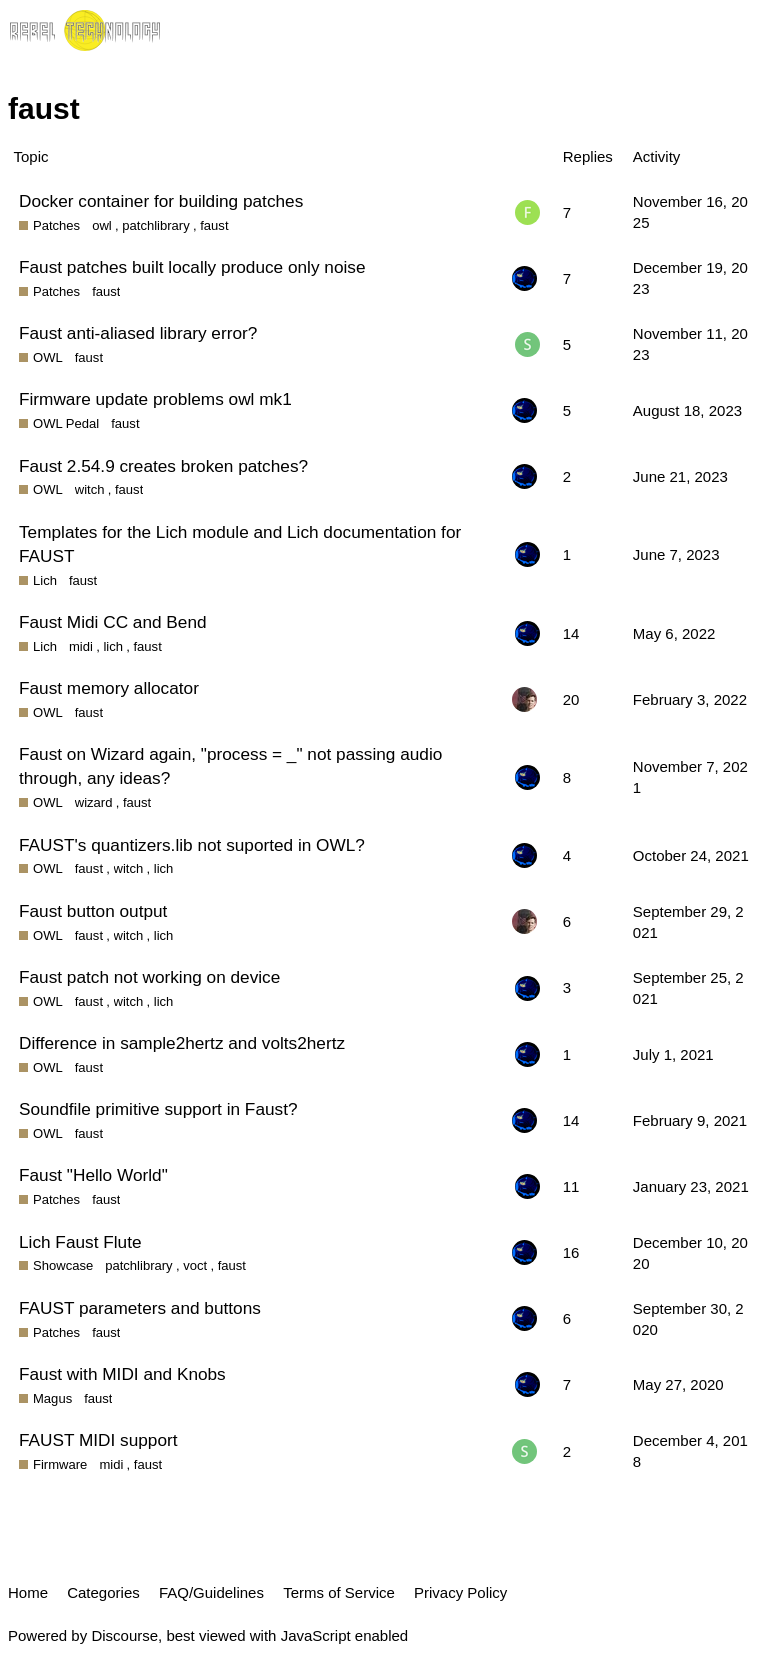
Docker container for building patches (161, 201)
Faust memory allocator (109, 688)
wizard (94, 802)
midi (81, 646)
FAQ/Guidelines (211, 1592)
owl (102, 225)
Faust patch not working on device (149, 977)
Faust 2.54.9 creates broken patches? (163, 466)
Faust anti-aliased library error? (138, 333)
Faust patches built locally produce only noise (192, 267)
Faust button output (93, 911)
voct (195, 1265)
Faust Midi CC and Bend (113, 622)
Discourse (124, 1635)
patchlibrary (155, 225)
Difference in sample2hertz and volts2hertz (182, 1043)
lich (113, 646)
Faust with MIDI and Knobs (122, 1374)
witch (90, 489)
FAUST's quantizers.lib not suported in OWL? (192, 845)
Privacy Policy (460, 1592)
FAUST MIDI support (98, 1440)
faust (214, 225)
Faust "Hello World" (93, 1175)
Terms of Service (339, 1592)
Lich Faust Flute (80, 1242)
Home (28, 1592)
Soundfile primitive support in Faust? (158, 1109)
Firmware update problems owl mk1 (155, 399)
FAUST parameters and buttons (140, 1308)
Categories (103, 1592)
